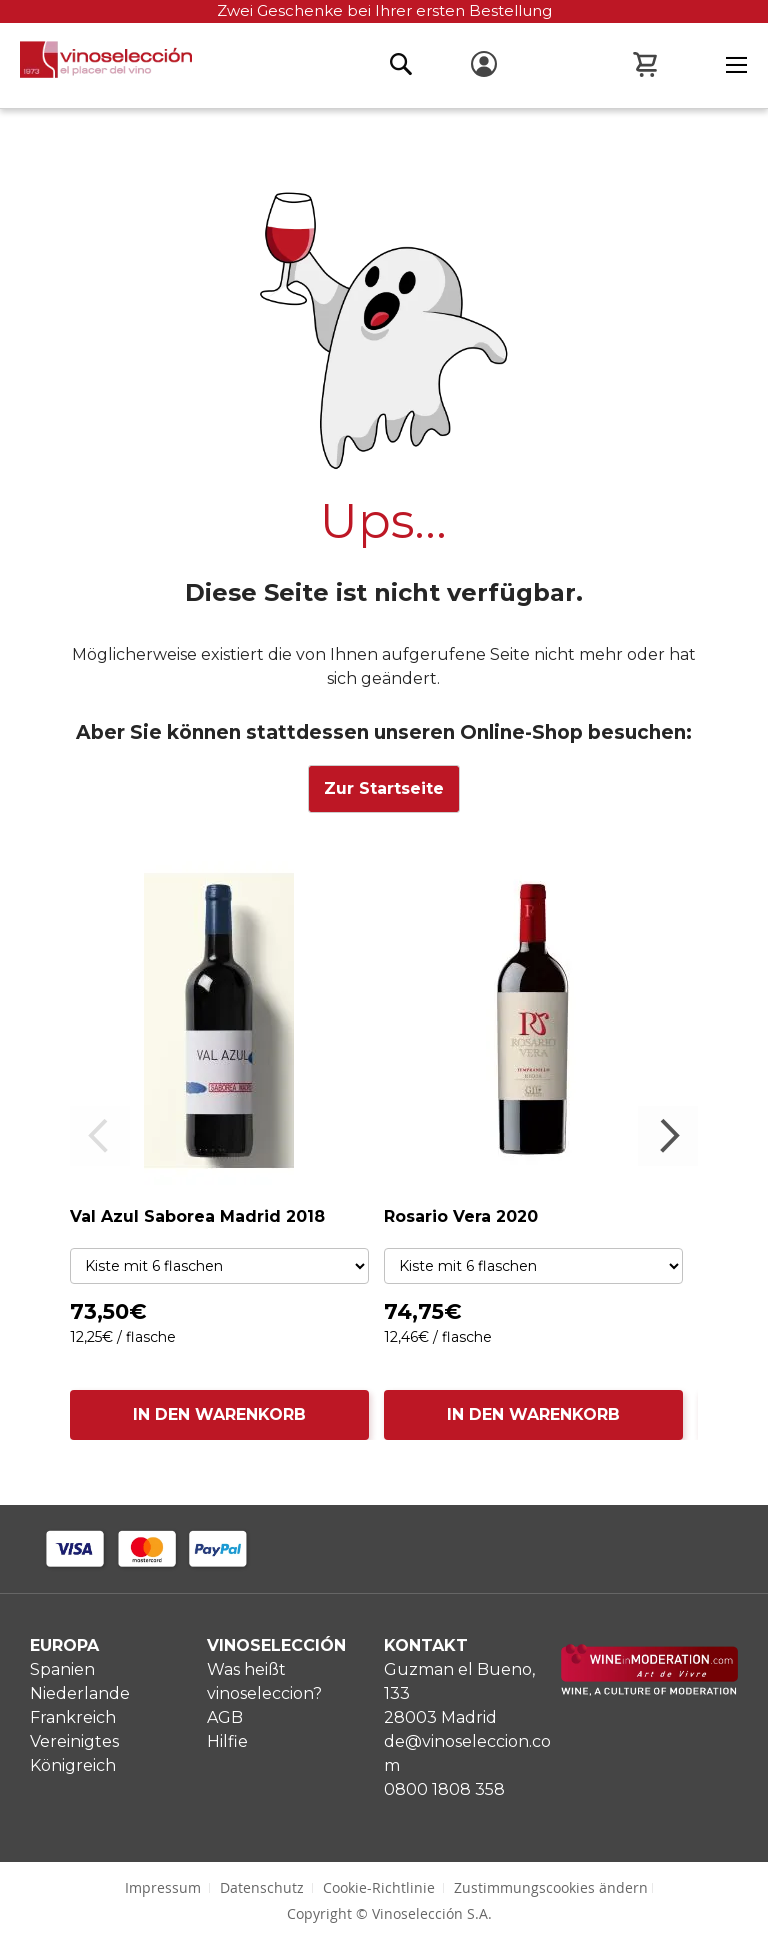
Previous (100, 1136)
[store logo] (96, 65)
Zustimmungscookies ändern (551, 1887)
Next (668, 1136)
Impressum (163, 1887)
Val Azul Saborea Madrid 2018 (197, 1216)
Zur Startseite (384, 788)
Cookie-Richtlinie (379, 1887)
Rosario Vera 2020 (461, 1216)
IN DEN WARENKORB (219, 1414)
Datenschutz (262, 1887)
